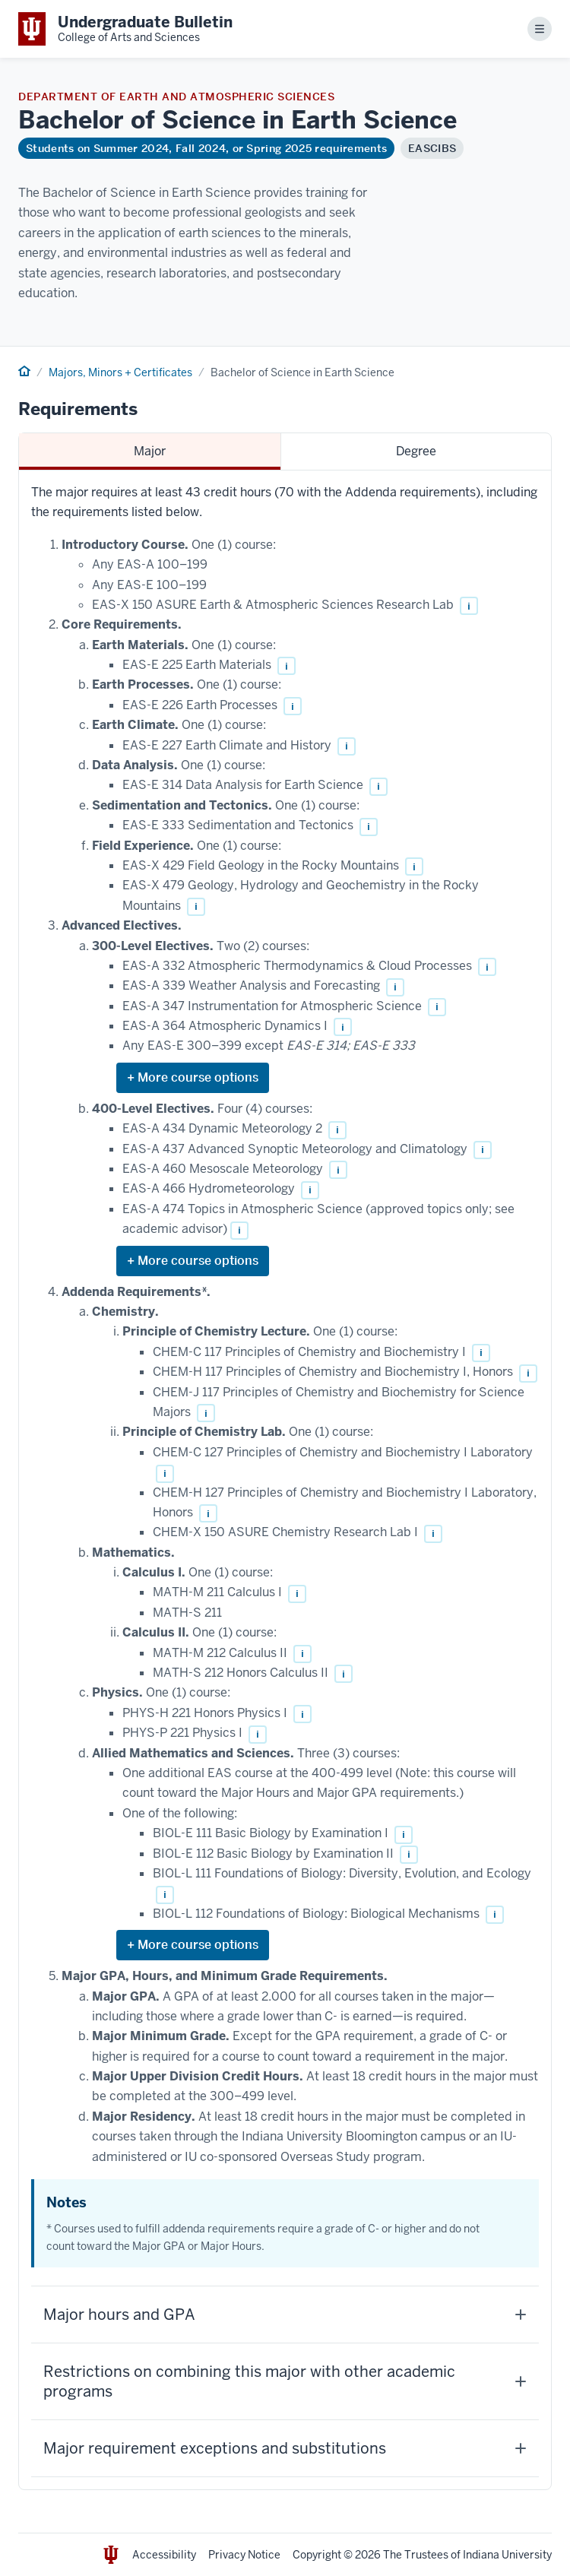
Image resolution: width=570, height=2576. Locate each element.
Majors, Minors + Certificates (120, 372)
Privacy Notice (244, 2555)
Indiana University (507, 2555)
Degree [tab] (416, 451)
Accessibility (164, 2555)
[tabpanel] (285, 1480)
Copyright (317, 2555)
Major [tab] (150, 451)
